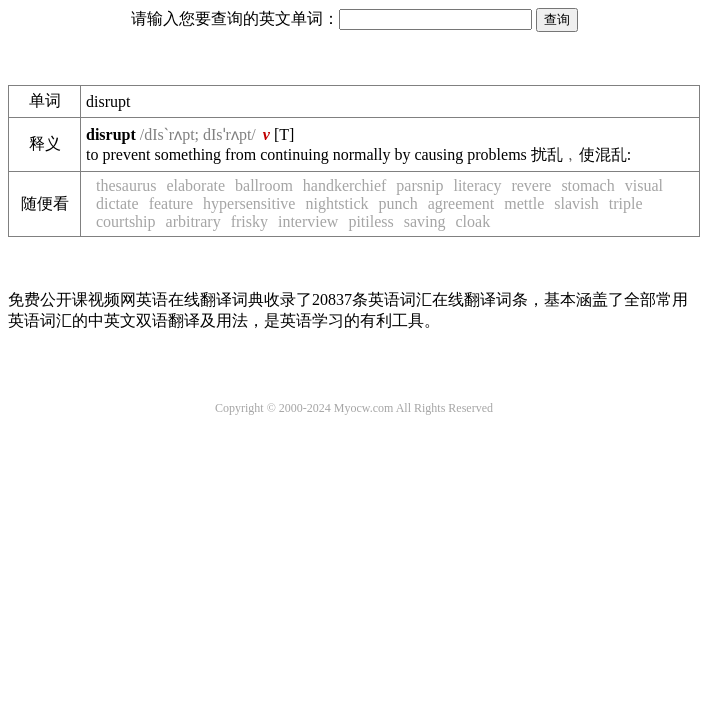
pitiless (370, 221)
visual (644, 185)
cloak (473, 221)
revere (531, 185)
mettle (524, 203)
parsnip (419, 185)
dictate (117, 203)
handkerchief (345, 185)
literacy (477, 185)
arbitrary (193, 221)
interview (308, 221)
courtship (126, 221)
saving (425, 221)
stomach (587, 185)
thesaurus (126, 185)
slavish (576, 203)
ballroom (264, 185)
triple (626, 203)
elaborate (195, 185)
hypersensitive (249, 203)
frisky (249, 221)
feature (171, 203)
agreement (461, 203)
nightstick (336, 203)
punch (398, 203)
